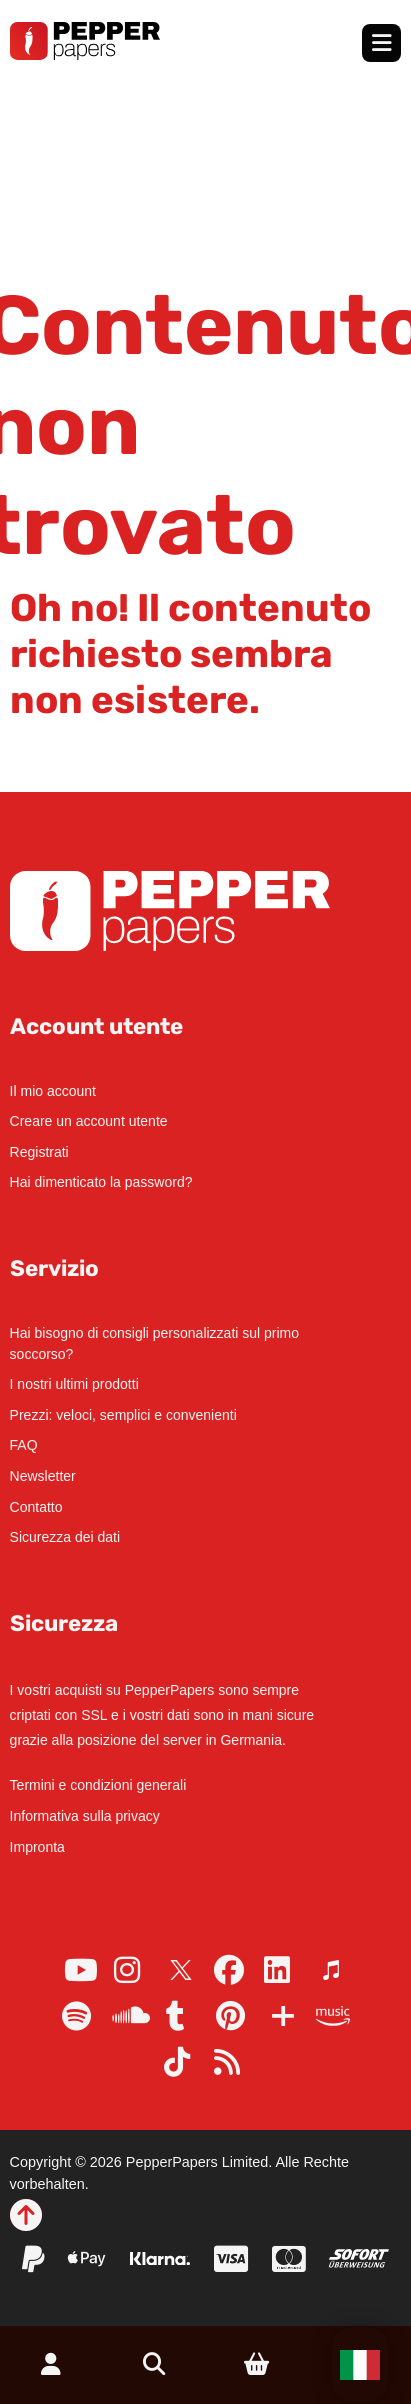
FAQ (24, 1445)
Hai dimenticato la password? (101, 1182)
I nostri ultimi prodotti (74, 1384)
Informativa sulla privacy (85, 1816)
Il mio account (53, 1091)
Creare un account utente (89, 1121)
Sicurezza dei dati (65, 1537)
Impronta (37, 1847)
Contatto (36, 1507)
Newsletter (43, 1476)
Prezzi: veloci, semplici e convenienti (123, 1415)
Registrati (39, 1152)
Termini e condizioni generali (98, 1785)
